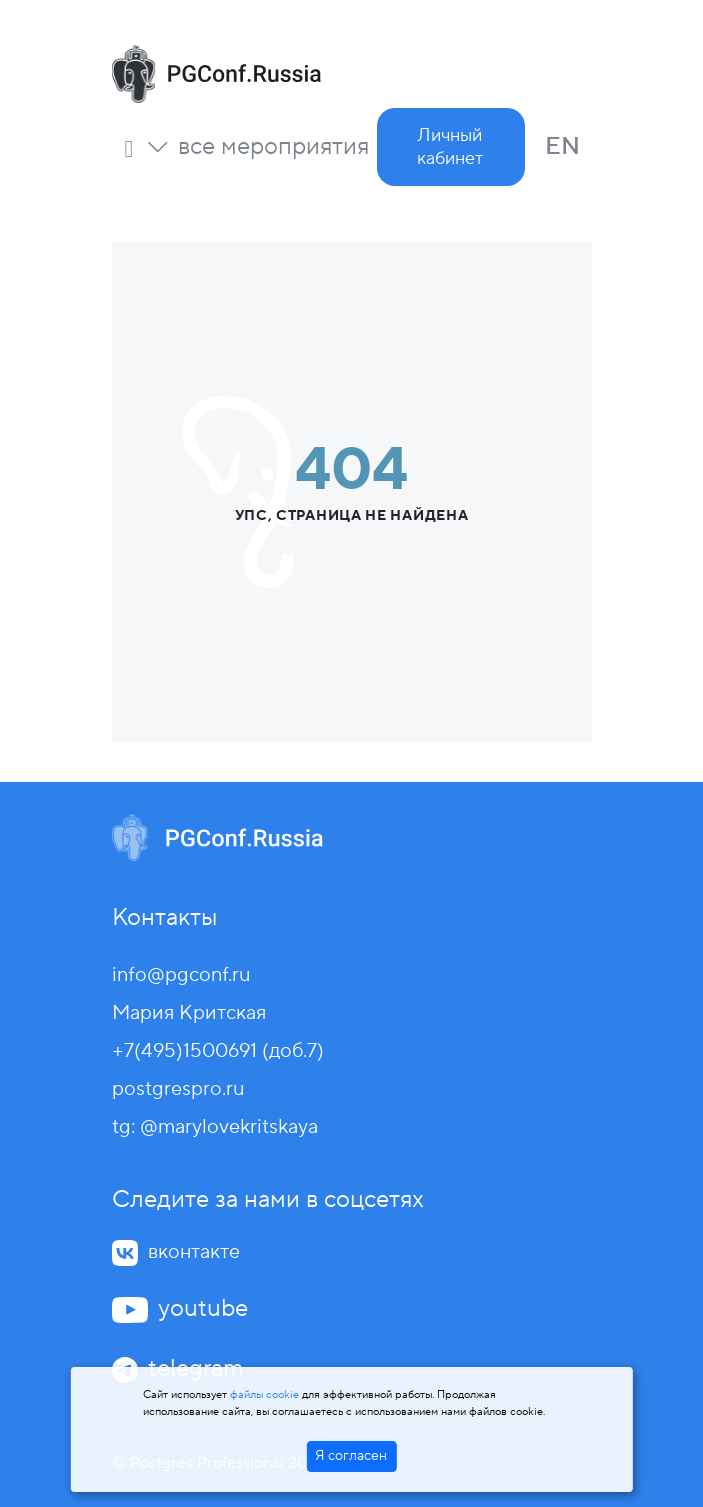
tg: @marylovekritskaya (215, 1127)
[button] (257, 147)
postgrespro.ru (178, 1089)
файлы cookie (264, 1394)
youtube (203, 1308)
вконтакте (194, 1252)
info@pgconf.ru (181, 975)
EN (562, 146)
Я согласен (351, 1456)
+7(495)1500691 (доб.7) (218, 1051)
